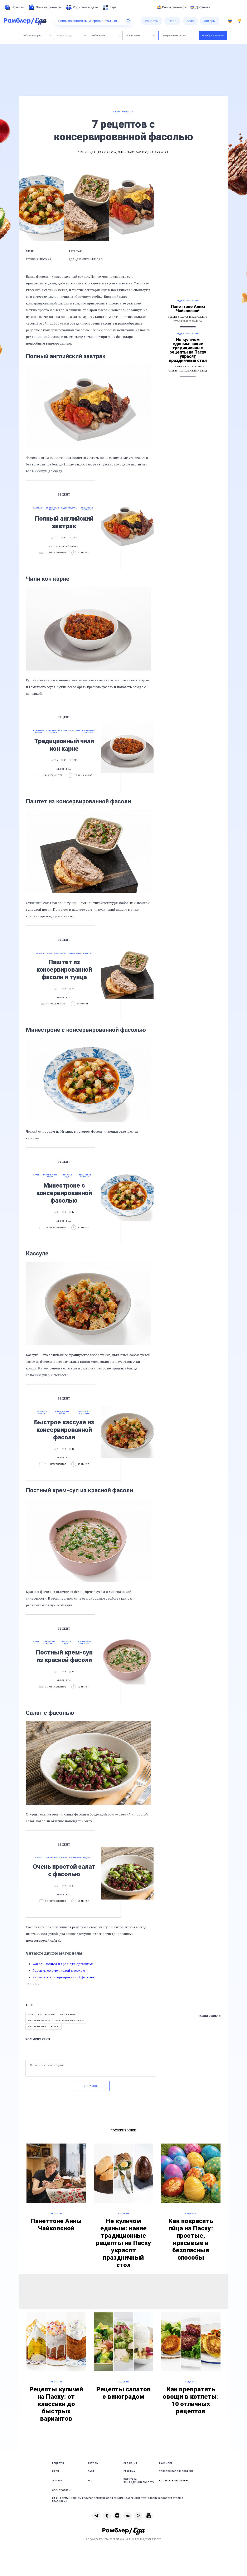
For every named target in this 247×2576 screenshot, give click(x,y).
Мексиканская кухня (54, 731)
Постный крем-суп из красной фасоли (64, 1656)
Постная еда (67, 1176)
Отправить (91, 2086)
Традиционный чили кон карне (64, 744)
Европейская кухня (57, 1858)
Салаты (39, 1858)
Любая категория (37, 35)
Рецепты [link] (58, 2463)
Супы (36, 1175)
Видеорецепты (69, 508)
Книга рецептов (171, 7)
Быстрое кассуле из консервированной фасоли (64, 1430)
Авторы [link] (93, 2463)
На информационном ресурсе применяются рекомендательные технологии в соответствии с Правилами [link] (117, 2499)
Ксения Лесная (38, 259)
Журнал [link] (57, 2481)
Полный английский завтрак (64, 522)
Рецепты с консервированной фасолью (64, 1977)
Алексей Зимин (68, 546)
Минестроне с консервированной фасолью (64, 1193)
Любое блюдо (71, 35)
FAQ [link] (90, 2481)
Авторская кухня (57, 953)
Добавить (200, 7)
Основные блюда (38, 731)
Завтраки (38, 508)
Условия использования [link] (176, 2471)
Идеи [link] (55, 2471)
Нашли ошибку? (210, 2015)
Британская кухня (52, 509)
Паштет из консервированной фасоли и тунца (64, 969)
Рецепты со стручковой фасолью (59, 1970)
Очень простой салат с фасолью (64, 1870)
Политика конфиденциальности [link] (139, 2480)
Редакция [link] (130, 2463)
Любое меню (140, 35)
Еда (68, 769)
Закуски (41, 953)
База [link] (91, 2471)
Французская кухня (62, 1412)
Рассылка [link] (166, 2463)
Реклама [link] (129, 2471)
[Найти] (128, 21)
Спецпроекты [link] (61, 2490)
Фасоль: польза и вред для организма (63, 1963)
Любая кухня (105, 35)
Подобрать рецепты (213, 35)
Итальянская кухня (50, 1176)
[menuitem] (14, 7)
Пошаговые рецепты (87, 509)
